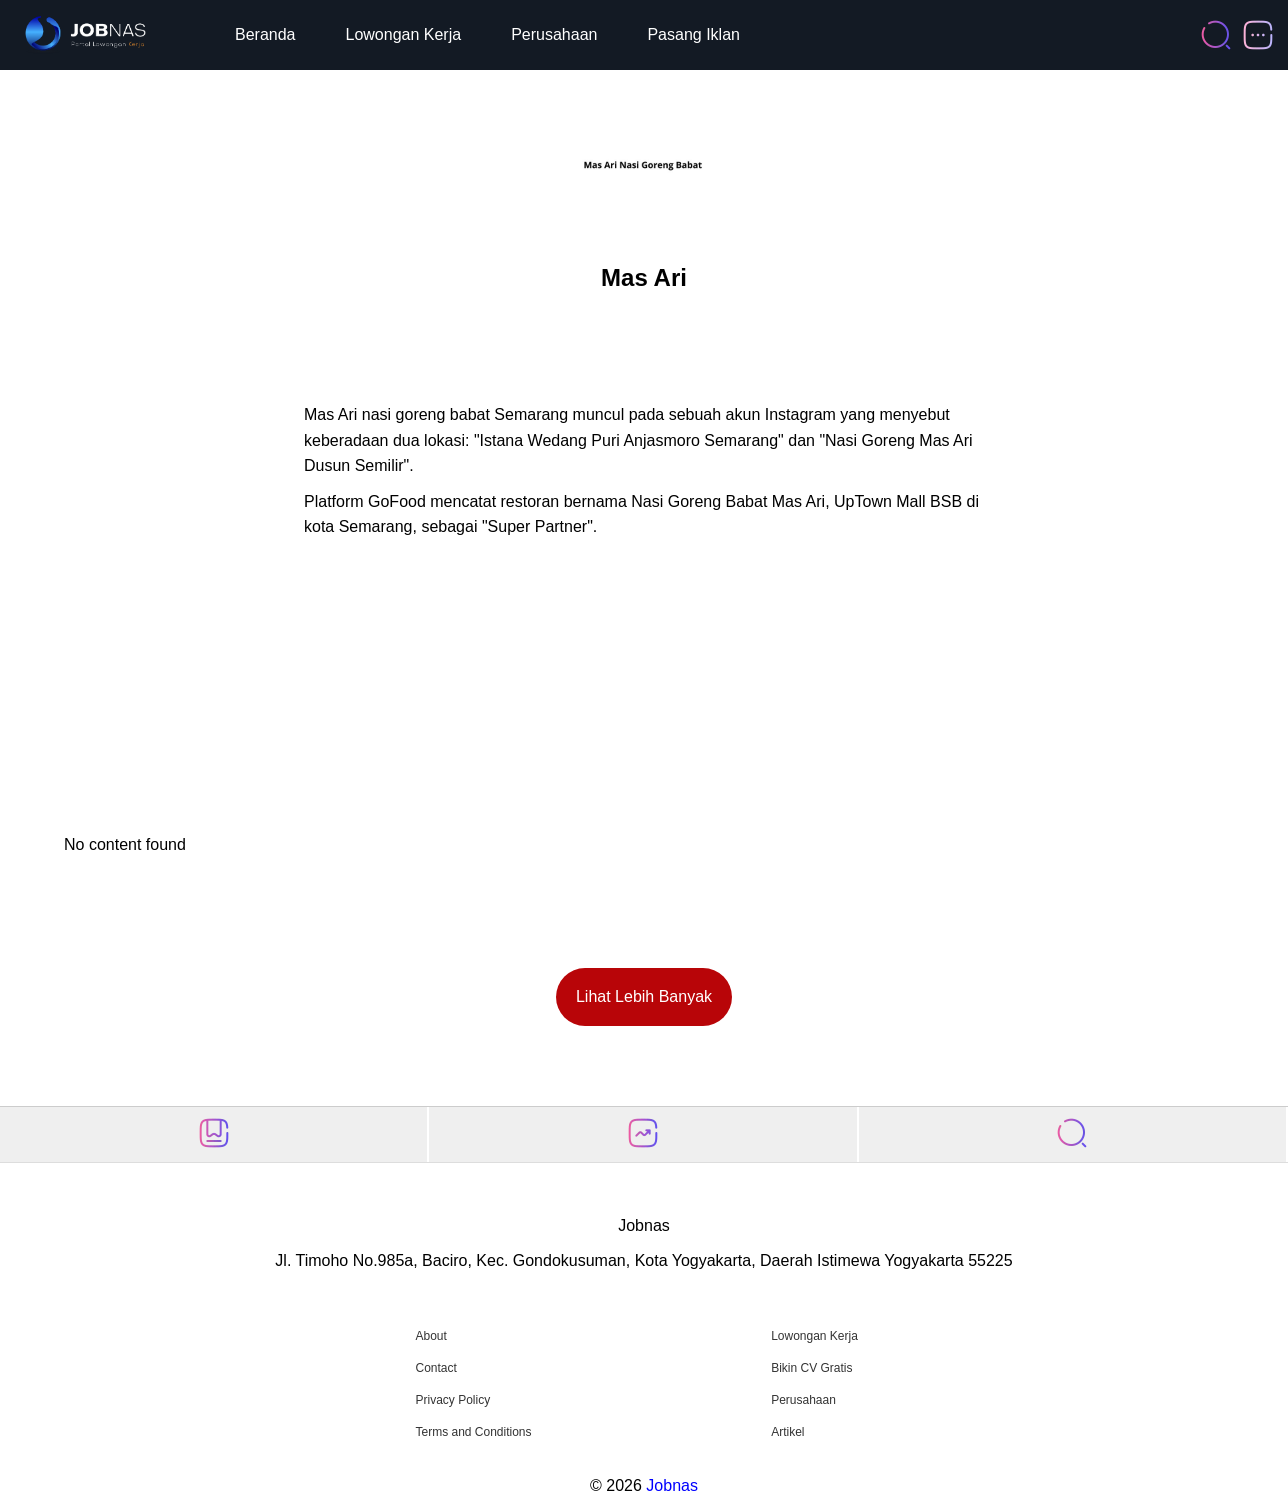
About (430, 1336)
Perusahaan (554, 34)
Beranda (265, 34)
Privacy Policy (452, 1400)
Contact (435, 1368)
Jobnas (672, 1485)
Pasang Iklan (693, 34)
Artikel (787, 1432)
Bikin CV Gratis (811, 1368)
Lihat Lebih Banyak (644, 996)
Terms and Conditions (473, 1432)
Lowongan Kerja (404, 34)
